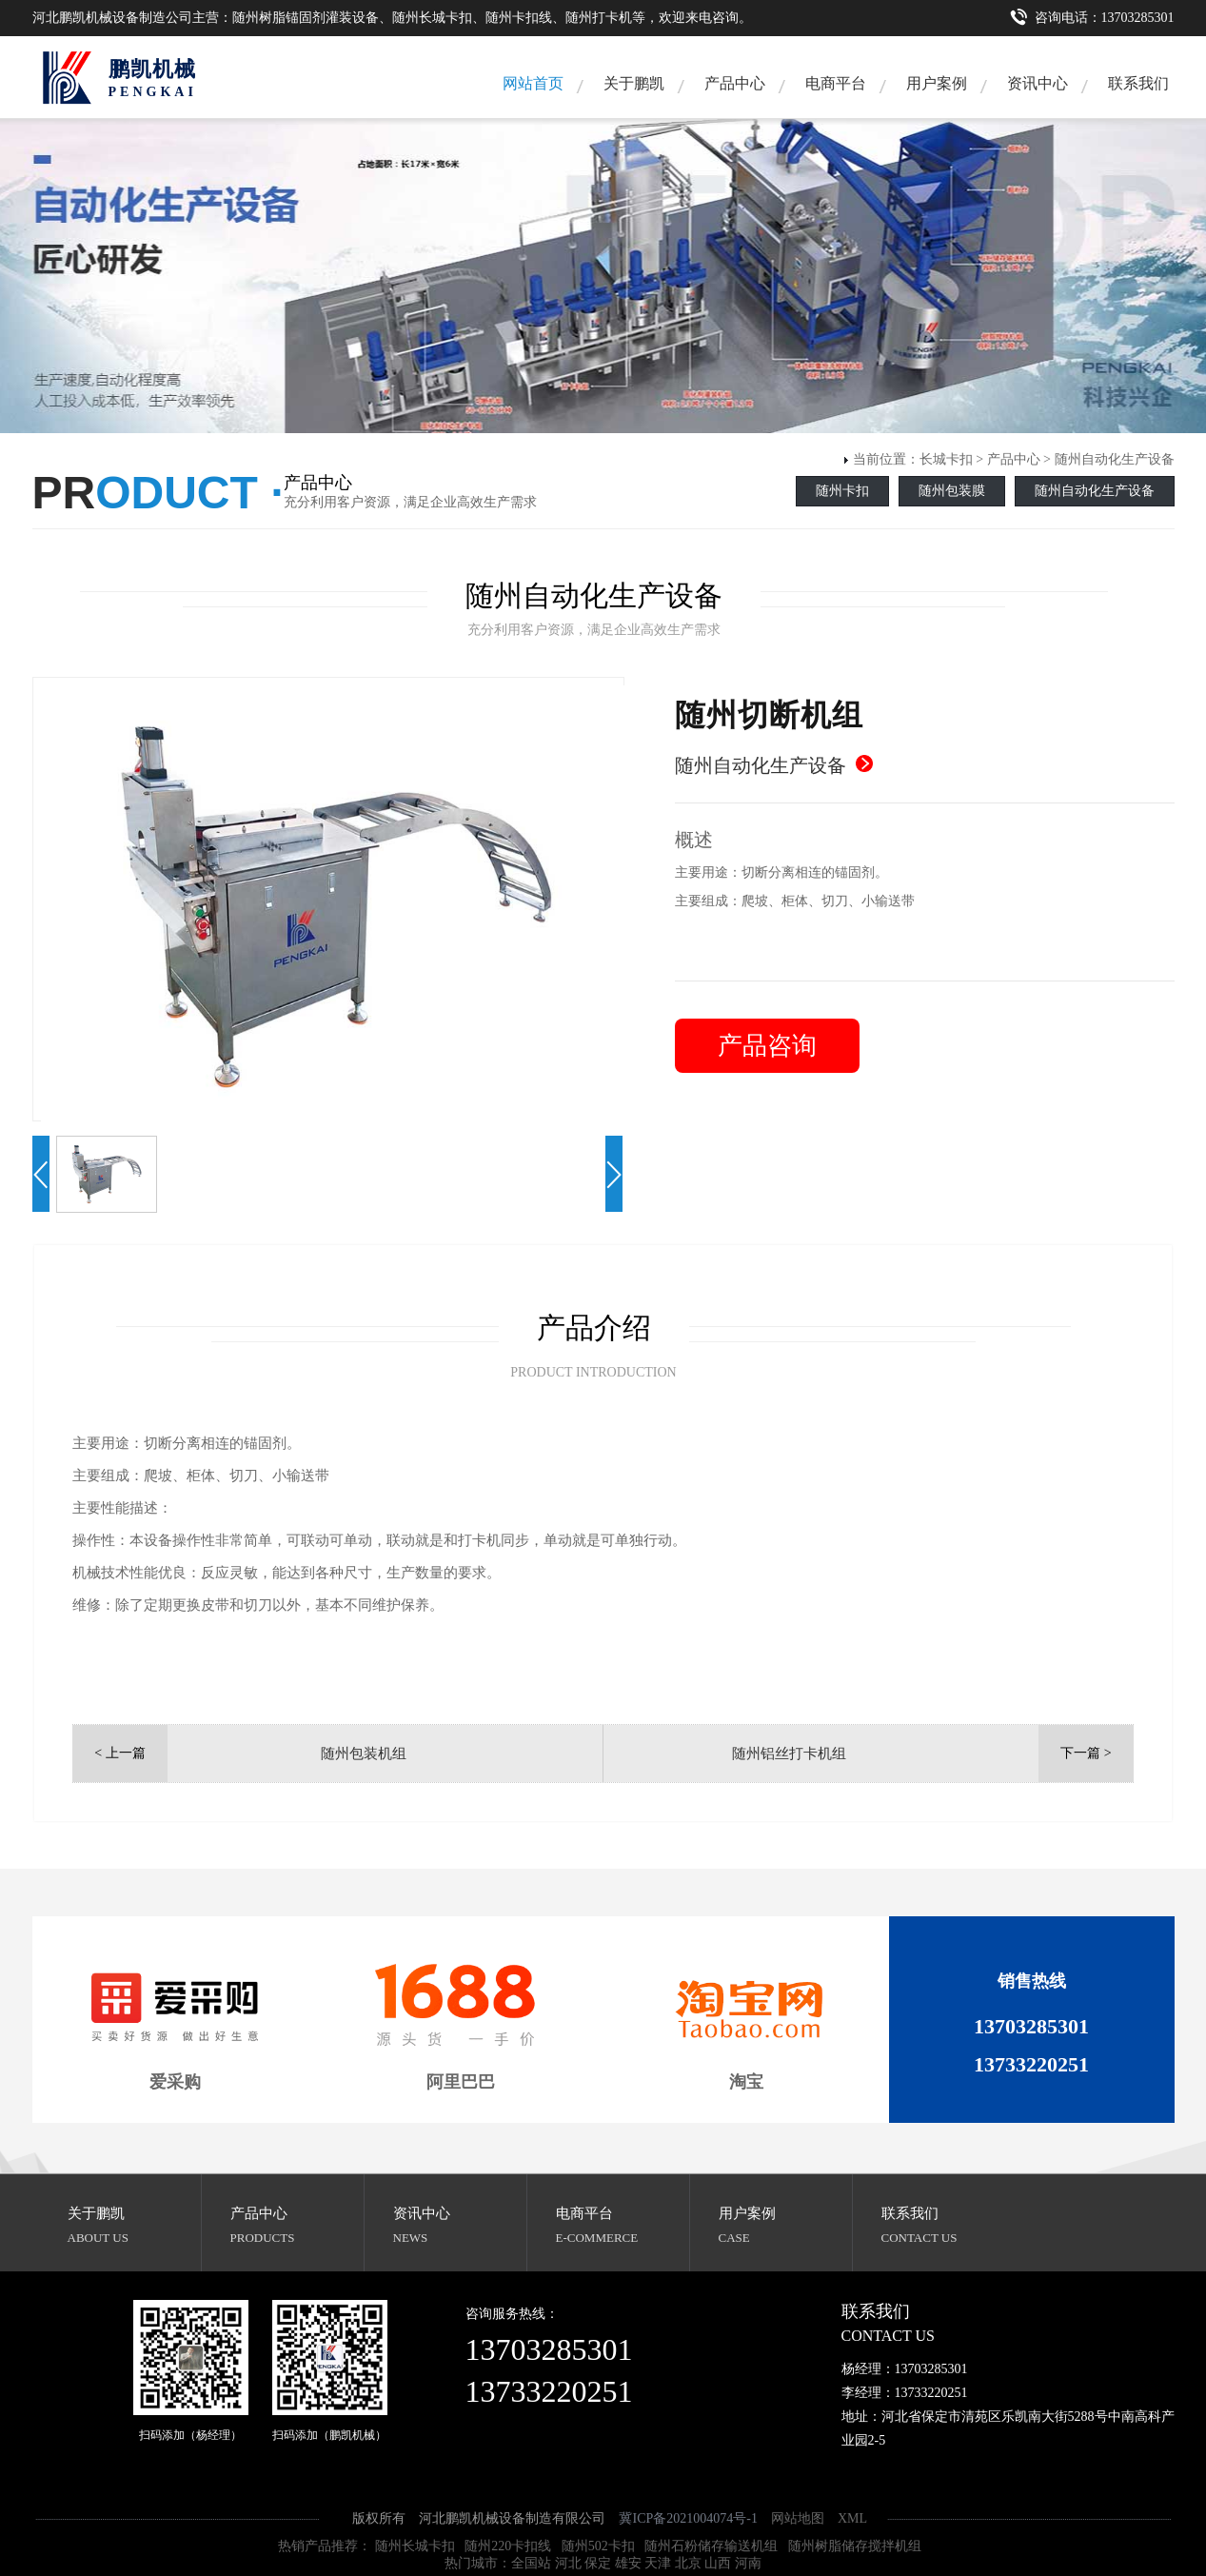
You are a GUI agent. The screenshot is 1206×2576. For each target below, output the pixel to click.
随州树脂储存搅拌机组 (854, 2546)
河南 (748, 2563)
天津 (657, 2563)
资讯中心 (1037, 83)
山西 (717, 2563)
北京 (688, 2563)
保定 (597, 2563)
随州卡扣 (842, 491)
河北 (568, 2563)
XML (852, 2518)
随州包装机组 (363, 1753)
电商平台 (835, 83)
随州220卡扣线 (508, 2546)
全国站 (531, 2563)
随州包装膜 (952, 491)
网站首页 (533, 83)
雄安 (628, 2563)
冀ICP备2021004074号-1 (688, 2518)
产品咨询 (767, 1046)
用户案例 (936, 83)
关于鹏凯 (633, 83)
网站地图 (797, 2518)
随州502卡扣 (598, 2546)
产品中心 (734, 83)
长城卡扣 (946, 459)
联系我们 (1138, 83)
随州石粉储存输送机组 (711, 2546)
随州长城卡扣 (415, 2546)
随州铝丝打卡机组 (789, 1753)
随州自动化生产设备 (1115, 459)
